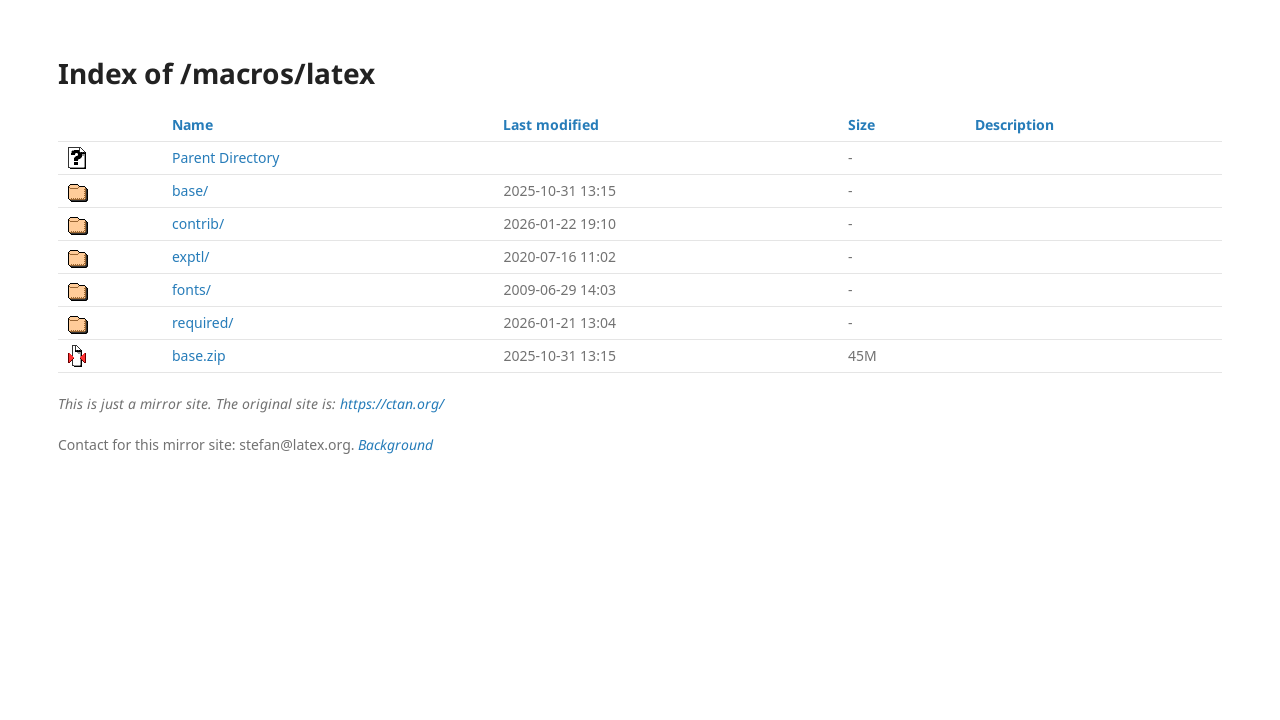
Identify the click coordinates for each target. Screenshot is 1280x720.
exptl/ (191, 256)
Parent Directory (225, 157)
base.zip (199, 355)
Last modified (551, 124)
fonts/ (191, 289)
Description (1014, 124)
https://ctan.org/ (392, 403)
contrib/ (198, 223)
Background (395, 444)
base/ (190, 190)
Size (861, 124)
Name (192, 124)
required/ (203, 322)
